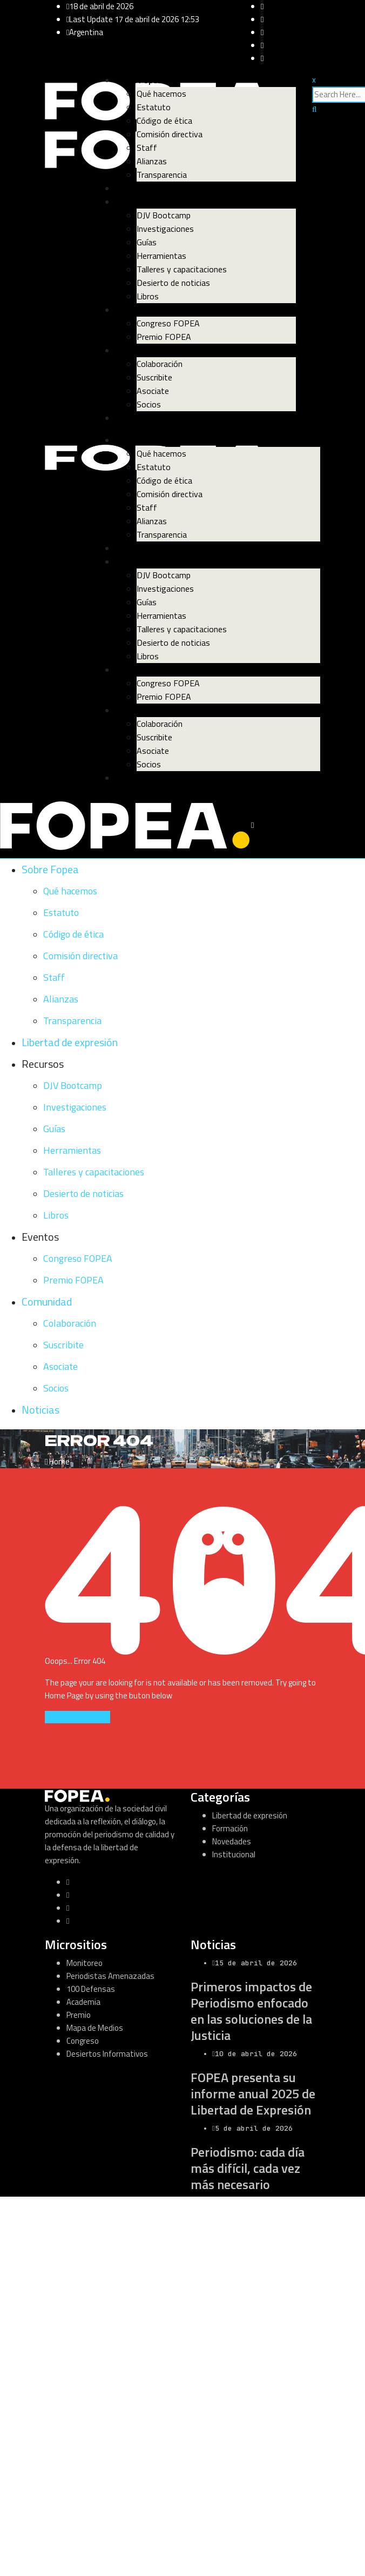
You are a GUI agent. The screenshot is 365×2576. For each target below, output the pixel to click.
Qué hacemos (161, 93)
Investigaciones (165, 228)
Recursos (132, 201)
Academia (83, 2002)
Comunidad (137, 350)
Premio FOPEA (164, 336)
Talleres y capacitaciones (182, 269)
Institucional (233, 1854)
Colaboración (159, 363)
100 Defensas (90, 1989)
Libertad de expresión (156, 188)
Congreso (82, 2041)
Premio (78, 2015)
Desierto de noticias (173, 282)
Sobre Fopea (138, 79)
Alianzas (152, 161)
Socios (149, 404)
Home (57, 1461)
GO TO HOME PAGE (77, 1717)
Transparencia (162, 174)
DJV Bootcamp (164, 215)
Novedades (231, 1841)
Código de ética (164, 120)
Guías (147, 242)
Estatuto (154, 107)
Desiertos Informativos (107, 2054)
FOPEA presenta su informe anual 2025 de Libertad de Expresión (253, 2093)
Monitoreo (84, 1963)
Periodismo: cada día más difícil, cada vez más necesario (248, 2168)
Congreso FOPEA (168, 323)
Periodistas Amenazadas (110, 1976)
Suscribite (154, 377)
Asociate (153, 390)
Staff (147, 147)
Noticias (131, 417)
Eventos (130, 309)
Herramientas (161, 255)
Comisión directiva (169, 134)
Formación (230, 1828)
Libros (148, 296)
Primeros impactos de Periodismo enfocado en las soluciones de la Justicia (251, 2011)
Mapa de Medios (94, 2028)
